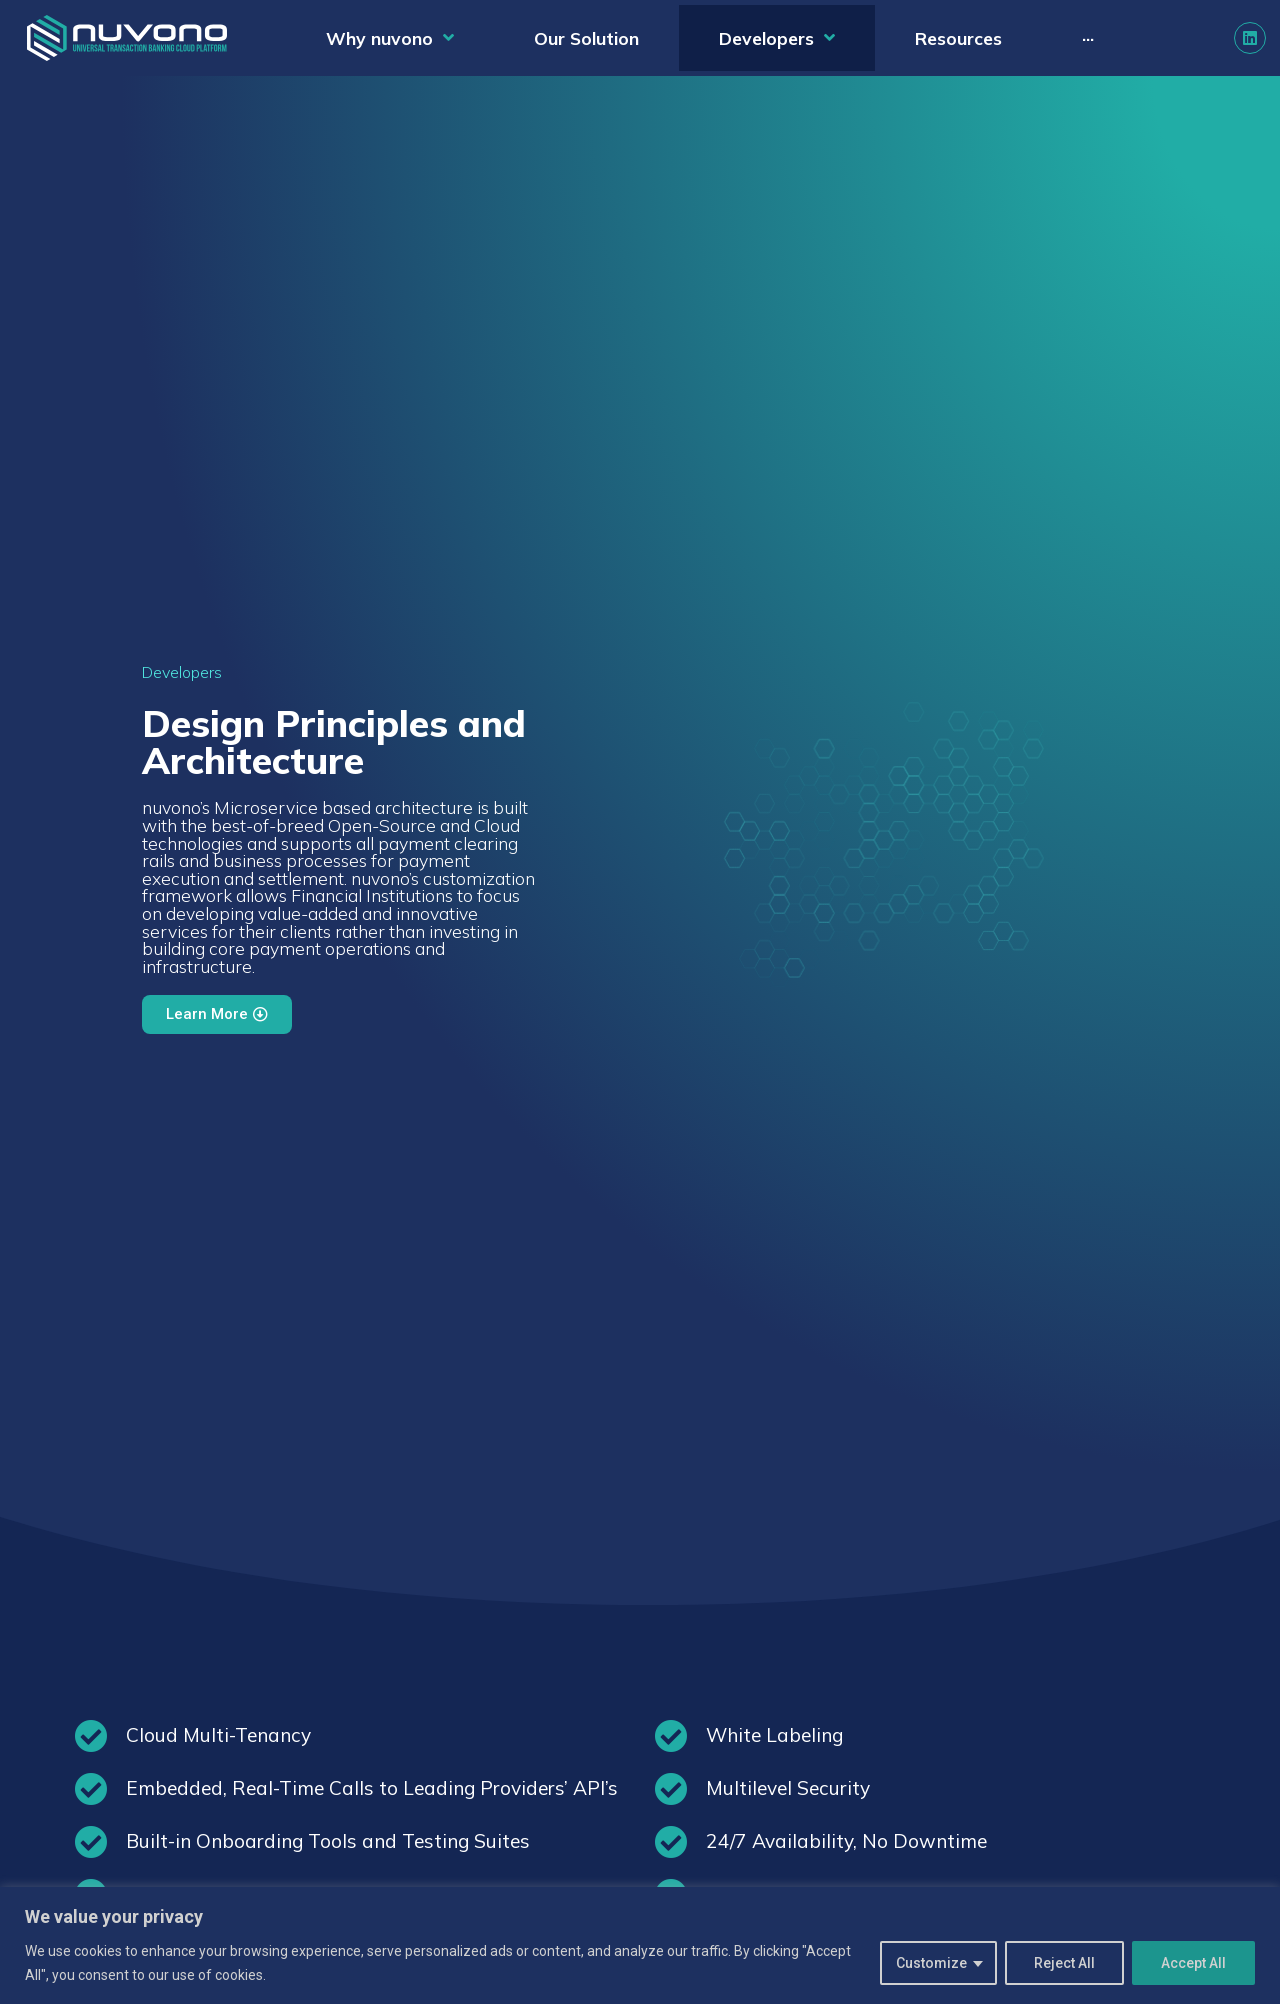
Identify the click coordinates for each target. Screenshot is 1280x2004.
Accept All (1193, 1963)
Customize (931, 1963)
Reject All (1064, 1963)
